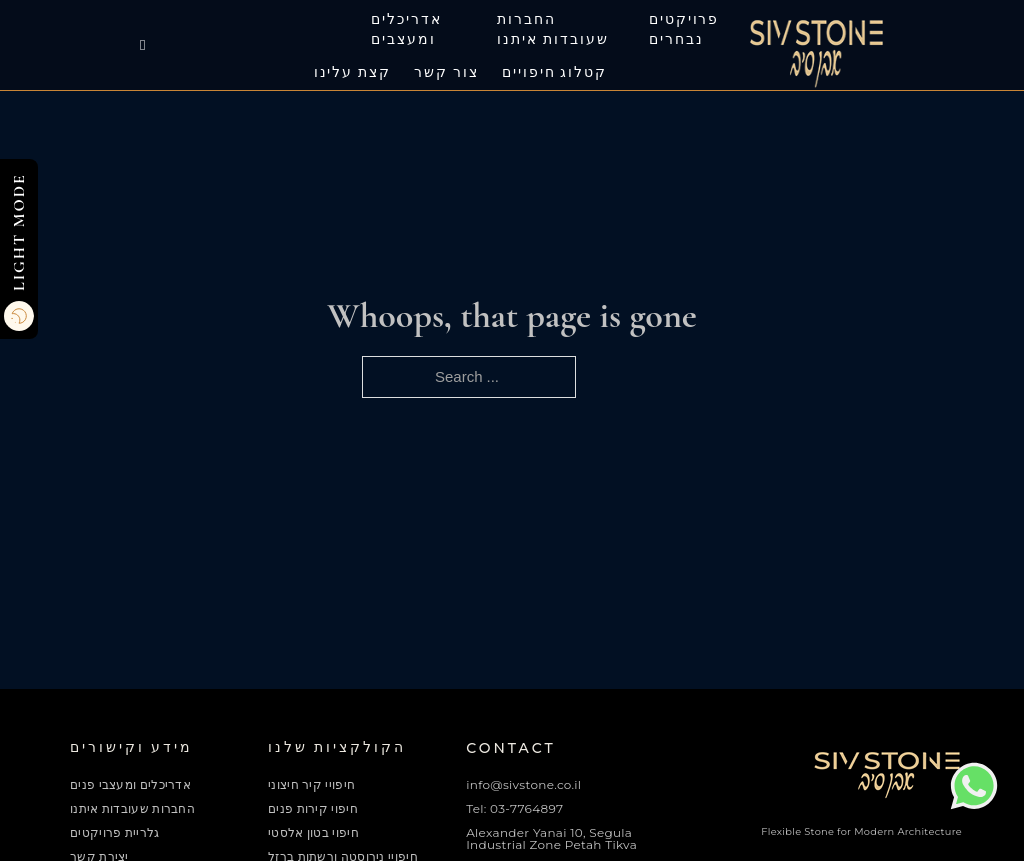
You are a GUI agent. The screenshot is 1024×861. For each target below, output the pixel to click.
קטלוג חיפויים (554, 73)
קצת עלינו (353, 73)
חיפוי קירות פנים (313, 809)
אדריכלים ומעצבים (406, 30)
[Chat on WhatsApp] (974, 806)
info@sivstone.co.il (523, 784)
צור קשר (446, 73)
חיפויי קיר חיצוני (311, 785)
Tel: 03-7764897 (514, 808)
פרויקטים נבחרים (684, 30)
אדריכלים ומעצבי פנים (130, 785)
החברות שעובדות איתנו (552, 30)
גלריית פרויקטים (115, 833)
